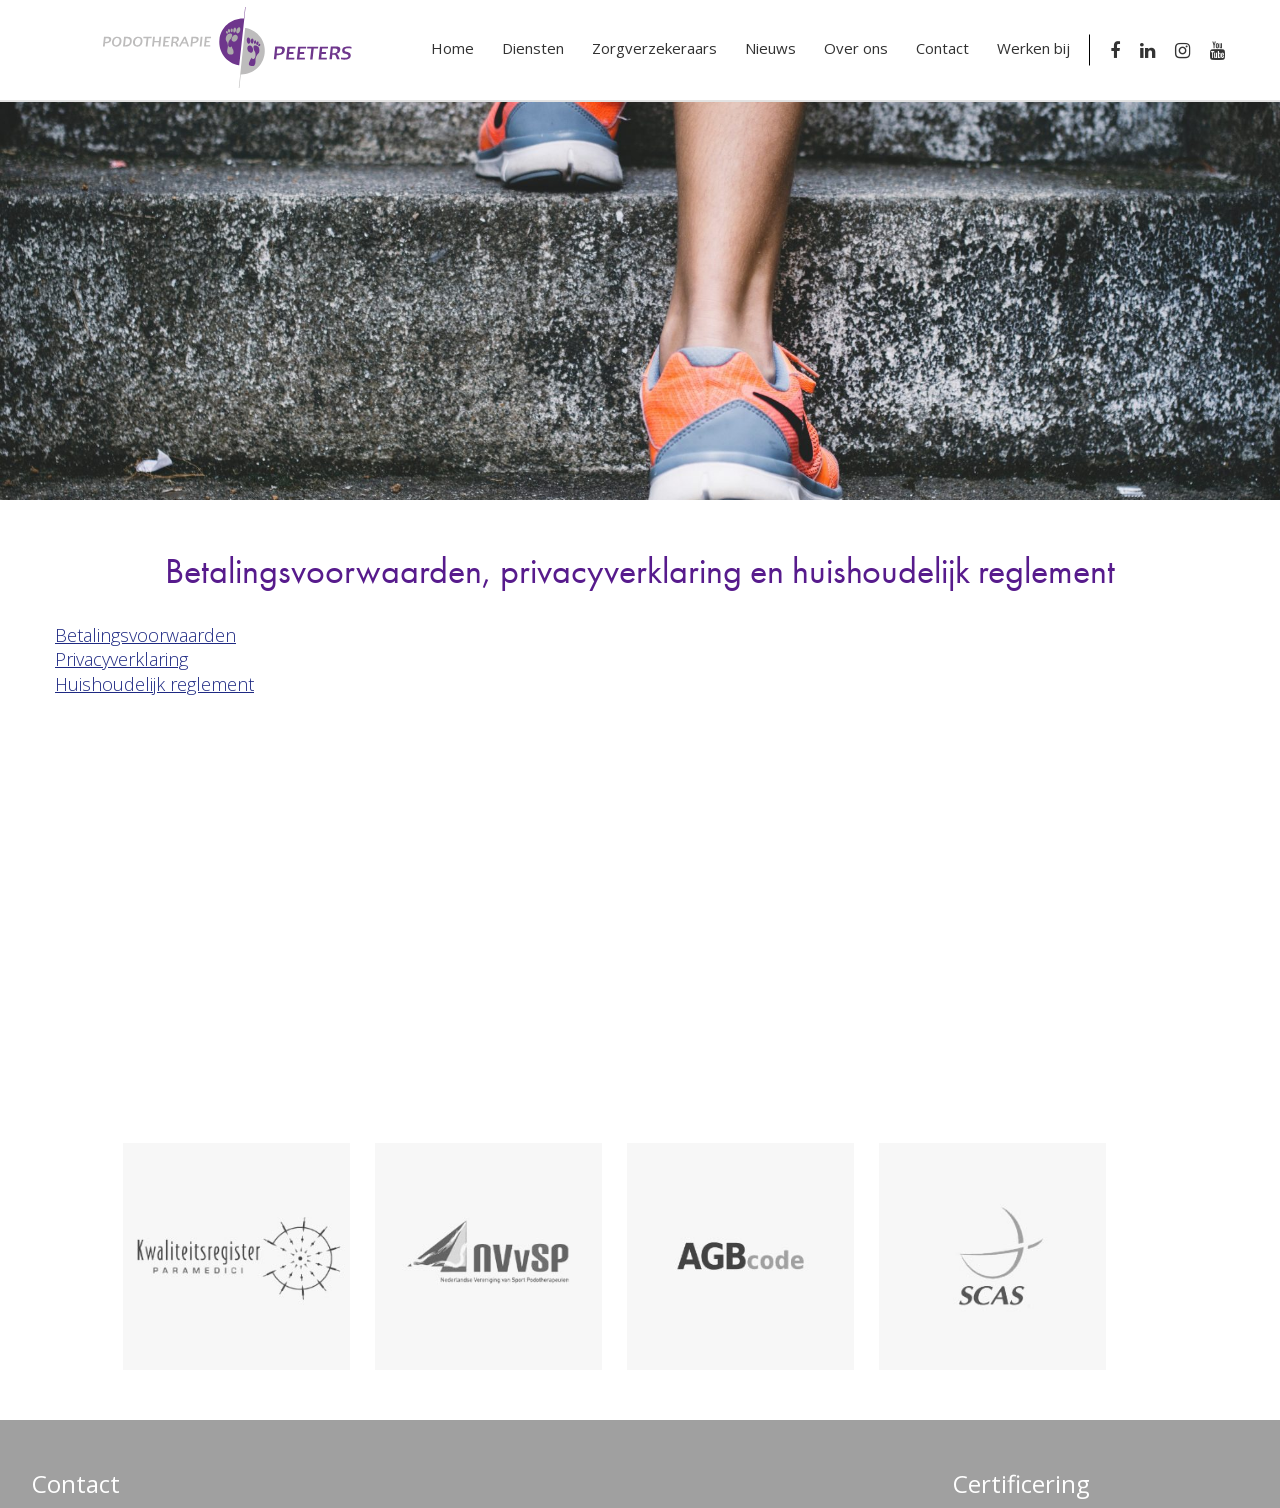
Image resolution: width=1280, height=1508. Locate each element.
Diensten (533, 48)
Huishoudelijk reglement (154, 684)
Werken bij (1033, 48)
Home (452, 48)
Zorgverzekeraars (654, 48)
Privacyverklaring (121, 659)
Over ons (856, 48)
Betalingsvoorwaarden (145, 635)
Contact (942, 48)
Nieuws (770, 48)
